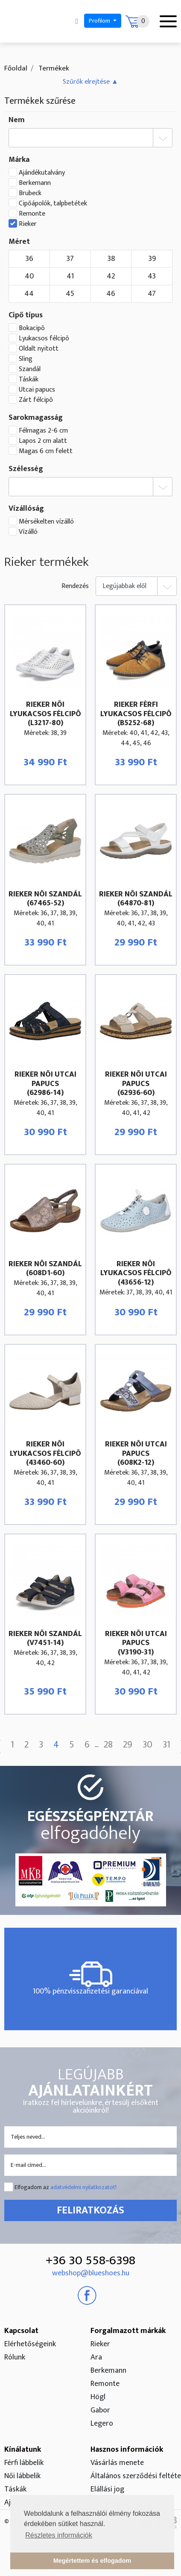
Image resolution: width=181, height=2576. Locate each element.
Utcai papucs (37, 390)
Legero (101, 2423)
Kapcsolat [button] (21, 2330)
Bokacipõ (32, 328)
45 (70, 293)
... (97, 1745)
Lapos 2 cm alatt (43, 441)
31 (166, 1745)
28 (108, 1745)
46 (110, 293)
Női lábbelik (22, 2476)
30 (147, 1745)
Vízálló (28, 532)
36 (29, 258)
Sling (25, 359)
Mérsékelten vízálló (46, 522)
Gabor (100, 2410)
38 (111, 258)
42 (111, 276)
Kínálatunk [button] (22, 2449)
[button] (90, 82)
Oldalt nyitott (38, 349)
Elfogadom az (66, 2187)
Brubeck (30, 193)
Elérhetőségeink (30, 2344)
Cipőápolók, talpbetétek (53, 204)
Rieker (28, 224)
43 (152, 276)
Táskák (28, 380)
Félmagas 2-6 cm (43, 431)
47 (152, 293)
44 (29, 293)
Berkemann (35, 183)
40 (29, 276)
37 (70, 258)
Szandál (30, 369)
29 (127, 1745)
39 (152, 258)
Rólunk (14, 2357)
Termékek (53, 68)
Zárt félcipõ (36, 400)
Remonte (32, 214)
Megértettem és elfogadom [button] (92, 2560)
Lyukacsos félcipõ (44, 339)
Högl (97, 2397)
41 (70, 276)
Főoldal (15, 68)
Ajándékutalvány (42, 173)
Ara (96, 2357)
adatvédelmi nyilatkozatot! (83, 2187)
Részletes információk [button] (58, 2535)
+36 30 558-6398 (90, 2260)
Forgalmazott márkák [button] (128, 2330)
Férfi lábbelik (24, 2462)
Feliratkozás (90, 2210)
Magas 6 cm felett (46, 451)
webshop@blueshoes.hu (90, 2273)
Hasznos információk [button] (126, 2449)
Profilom (100, 21)
